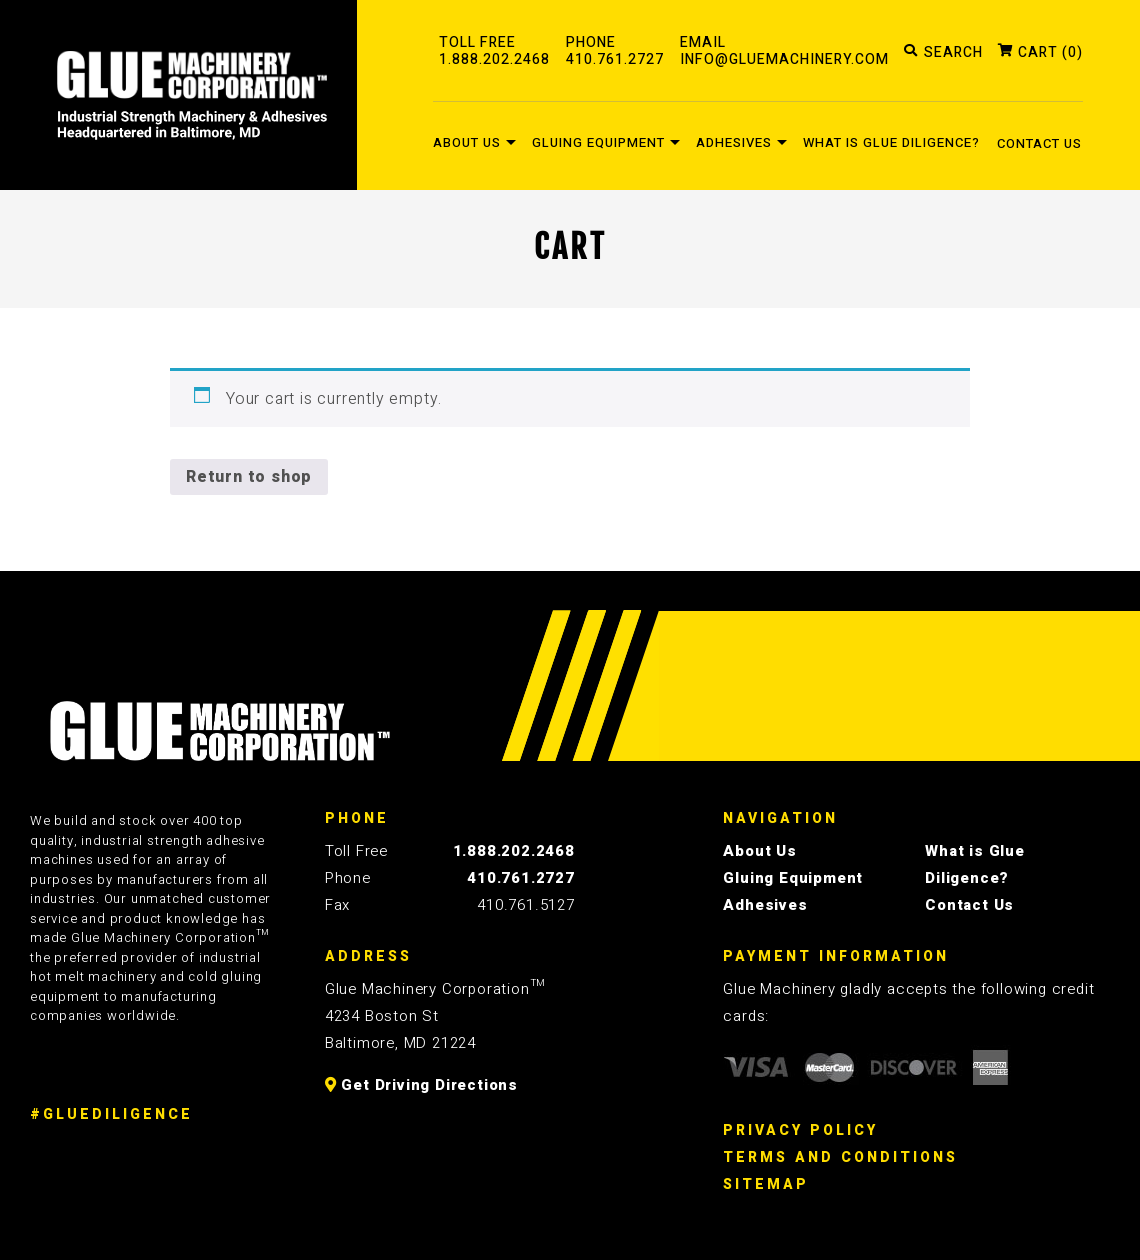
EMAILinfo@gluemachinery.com (784, 52)
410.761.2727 (521, 878)
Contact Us (1039, 143)
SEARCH (953, 53)
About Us (467, 142)
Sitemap (766, 1184)
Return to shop (249, 477)
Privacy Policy (800, 1130)
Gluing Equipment (598, 142)
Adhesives (734, 142)
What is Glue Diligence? (891, 142)
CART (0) (1050, 53)
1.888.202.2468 (514, 851)
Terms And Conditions (840, 1157)
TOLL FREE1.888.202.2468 (494, 52)
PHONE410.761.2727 (615, 52)
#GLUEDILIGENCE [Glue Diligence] (111, 1114)
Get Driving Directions (421, 1085)
